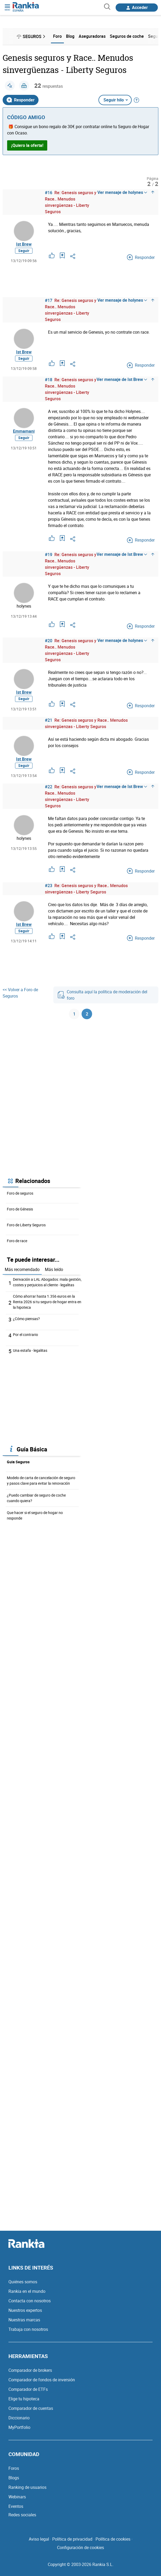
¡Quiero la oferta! (27, 145)
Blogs (13, 2478)
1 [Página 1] (74, 1014)
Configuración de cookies (80, 2547)
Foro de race (17, 1240)
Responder (21, 100)
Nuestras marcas (24, 2320)
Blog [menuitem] (70, 36)
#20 (48, 640)
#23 (48, 885)
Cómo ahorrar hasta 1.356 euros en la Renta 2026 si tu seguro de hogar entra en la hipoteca (47, 1302)
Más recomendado (22, 1269)
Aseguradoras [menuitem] (92, 36)
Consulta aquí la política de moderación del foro (102, 995)
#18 (48, 379)
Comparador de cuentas (30, 2408)
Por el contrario (25, 1334)
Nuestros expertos (25, 2310)
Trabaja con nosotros (28, 2329)
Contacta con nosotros (29, 2301)
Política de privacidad (72, 2539)
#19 (48, 554)
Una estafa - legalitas (30, 1350)
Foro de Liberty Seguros (26, 1224)
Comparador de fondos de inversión (41, 2380)
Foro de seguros (20, 1193)
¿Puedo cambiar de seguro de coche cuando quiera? (36, 1498)
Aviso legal (39, 2539)
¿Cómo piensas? (26, 1318)
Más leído (54, 1269)
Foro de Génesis (20, 1209)
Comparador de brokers (30, 2370)
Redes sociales (22, 2515)
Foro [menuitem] (57, 36)
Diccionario (19, 2418)
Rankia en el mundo (26, 2291)
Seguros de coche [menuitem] (127, 36)
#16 (48, 192)
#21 (48, 720)
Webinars (17, 2497)
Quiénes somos (22, 2282)
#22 (48, 786)
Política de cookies (113, 2539)
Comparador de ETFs (28, 2389)
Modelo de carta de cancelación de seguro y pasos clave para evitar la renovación (41, 1480)
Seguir (23, 250)
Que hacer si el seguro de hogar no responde (35, 1515)
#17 (48, 300)
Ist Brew (24, 244)
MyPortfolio (19, 2427)
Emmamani (24, 431)
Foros (13, 2468)
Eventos (15, 2506)
